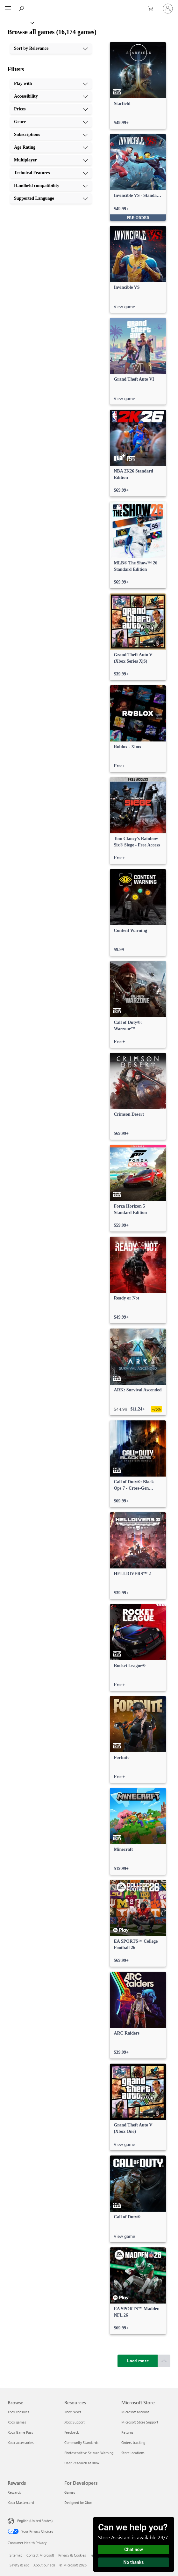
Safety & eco (19, 2565)
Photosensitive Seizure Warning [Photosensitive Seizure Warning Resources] (88, 2453)
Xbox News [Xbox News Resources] (72, 2412)
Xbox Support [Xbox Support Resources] (74, 2422)
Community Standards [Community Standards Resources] (81, 2442)
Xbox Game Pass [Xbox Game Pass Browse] (20, 2432)
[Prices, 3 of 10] (51, 109)
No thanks (134, 2562)
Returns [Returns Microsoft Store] (127, 2432)
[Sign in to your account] (167, 8)
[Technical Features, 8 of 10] (51, 173)
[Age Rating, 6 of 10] (51, 147)
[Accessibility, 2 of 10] (51, 96)
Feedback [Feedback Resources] (71, 2432)
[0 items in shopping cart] (152, 8)
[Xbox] (17, 22)
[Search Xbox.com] (22, 8)
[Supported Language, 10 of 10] (51, 198)
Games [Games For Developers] (69, 2492)
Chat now (133, 2549)
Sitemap (16, 2555)
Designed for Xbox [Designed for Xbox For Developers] (78, 2502)
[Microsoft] (88, 5)
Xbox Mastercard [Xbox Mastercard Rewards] (21, 2502)
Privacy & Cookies (72, 2555)
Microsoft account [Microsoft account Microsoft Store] (135, 2412)
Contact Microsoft (40, 2555)
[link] (138, 85)
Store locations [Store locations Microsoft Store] (133, 2453)
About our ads (44, 2565)
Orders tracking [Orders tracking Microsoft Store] (133, 2442)
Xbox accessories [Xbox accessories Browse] (21, 2442)
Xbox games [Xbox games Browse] (17, 2422)
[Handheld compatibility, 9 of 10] (51, 186)
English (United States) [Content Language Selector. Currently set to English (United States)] (35, 2521)
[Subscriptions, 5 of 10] (51, 135)
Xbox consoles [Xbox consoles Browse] (18, 2412)
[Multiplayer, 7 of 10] (51, 160)
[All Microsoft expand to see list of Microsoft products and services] (8, 8)
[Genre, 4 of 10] (51, 122)
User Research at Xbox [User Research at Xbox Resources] (81, 2463)
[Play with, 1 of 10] (51, 83)
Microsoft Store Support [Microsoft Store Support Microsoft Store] (139, 2422)
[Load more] (137, 2361)
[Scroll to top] (164, 2361)
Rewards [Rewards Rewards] (14, 2492)
